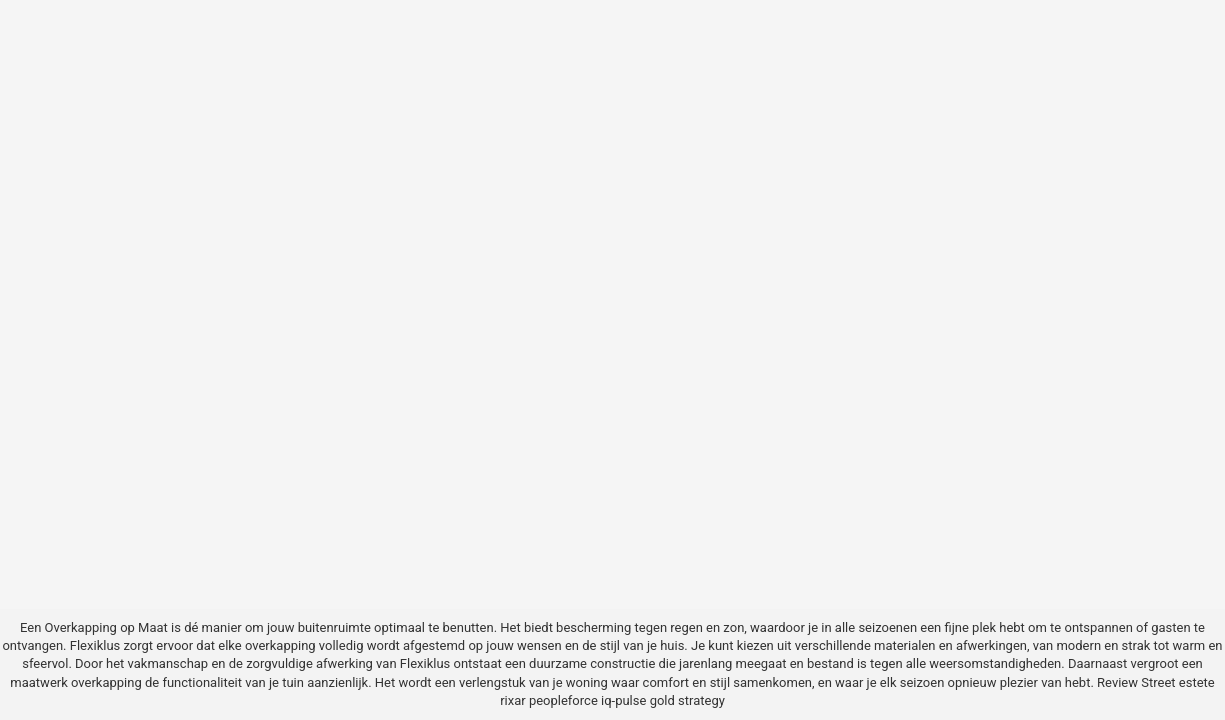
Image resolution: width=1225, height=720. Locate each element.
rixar (513, 700)
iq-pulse (623, 700)
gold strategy (687, 700)
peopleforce (563, 700)
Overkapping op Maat (106, 627)
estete (1197, 682)
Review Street (1136, 682)
